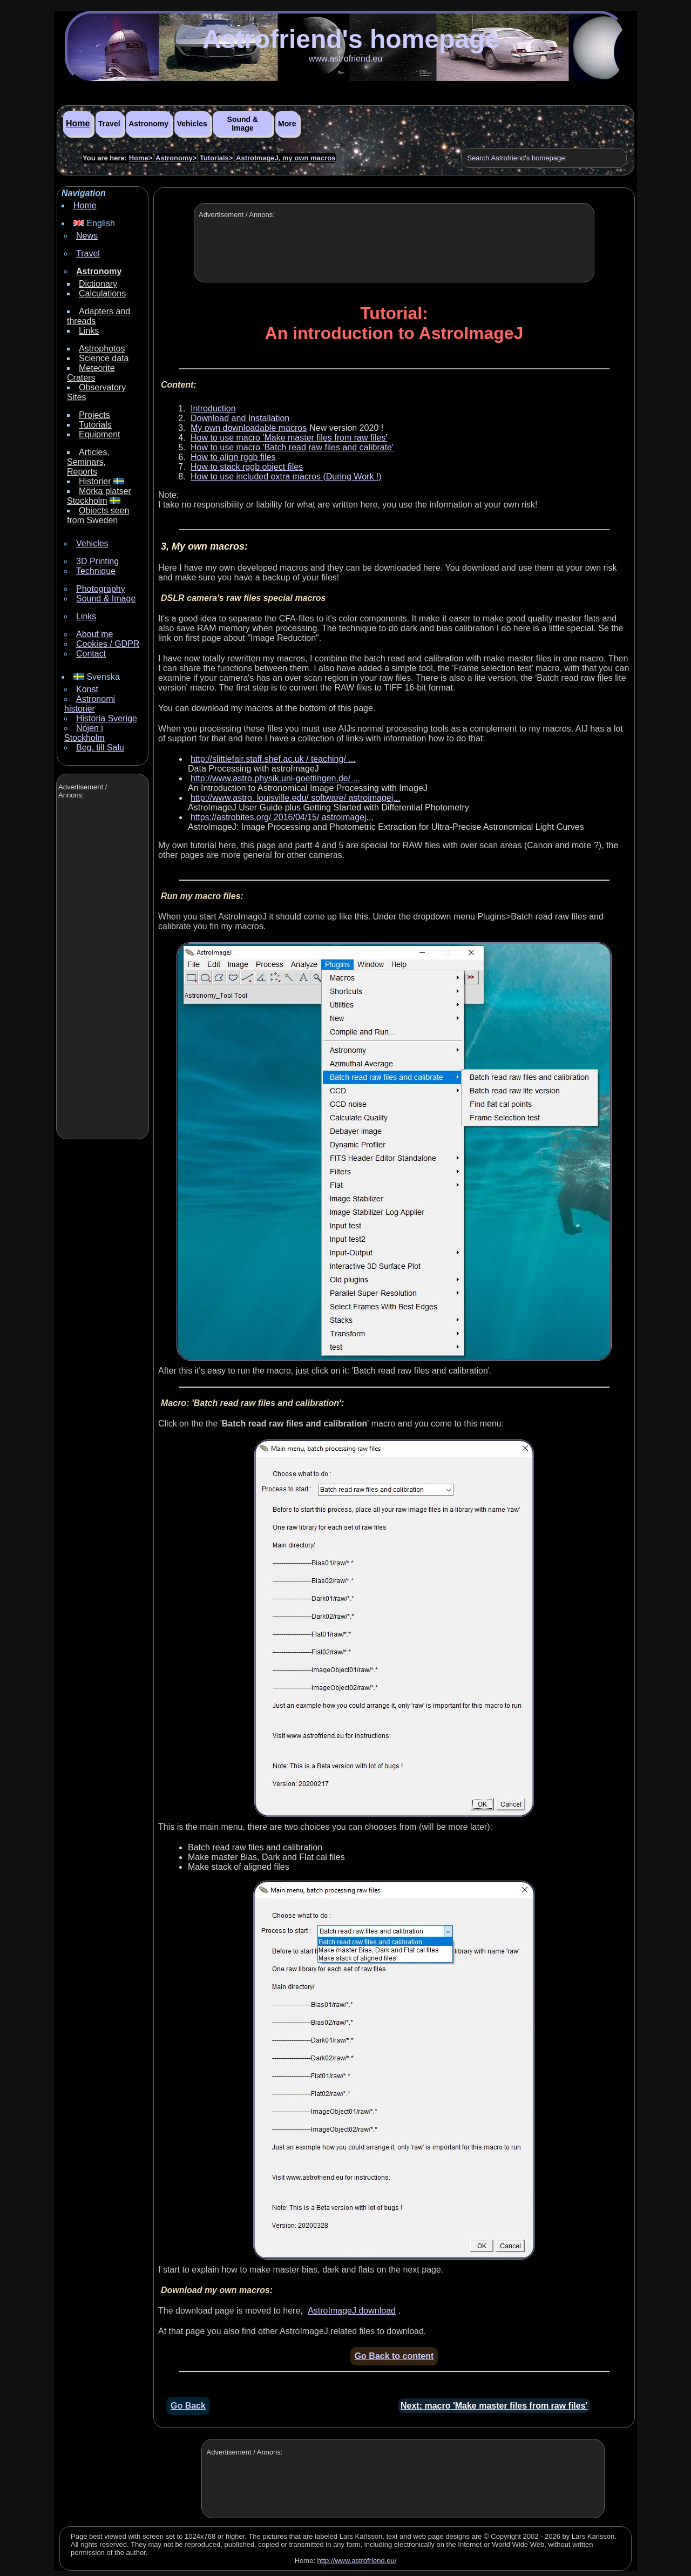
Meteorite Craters (91, 372)
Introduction (213, 408)
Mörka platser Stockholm (99, 495)
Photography (100, 588)
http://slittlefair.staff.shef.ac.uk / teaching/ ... (273, 758)
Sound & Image (243, 123)
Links (89, 330)
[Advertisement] (101, 970)
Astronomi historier (89, 703)
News (87, 235)
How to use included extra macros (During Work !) (286, 476)
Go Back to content (394, 2356)
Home (78, 123)
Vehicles (192, 123)
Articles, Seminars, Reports (88, 462)
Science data (104, 358)
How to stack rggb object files (247, 466)
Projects (94, 415)
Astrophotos (102, 348)
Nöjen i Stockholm (84, 733)
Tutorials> (216, 158)
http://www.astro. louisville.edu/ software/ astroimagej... (296, 797)
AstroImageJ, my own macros (285, 158)
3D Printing (97, 561)
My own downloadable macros (249, 427)
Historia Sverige (106, 718)
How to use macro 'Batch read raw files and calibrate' (292, 447)
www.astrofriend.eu (345, 58)
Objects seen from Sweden (98, 515)
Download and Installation (240, 418)
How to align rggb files (233, 457)
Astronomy (148, 123)
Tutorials (95, 424)
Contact (91, 653)
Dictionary (98, 283)
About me (94, 634)
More (287, 123)
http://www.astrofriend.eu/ (357, 2561)
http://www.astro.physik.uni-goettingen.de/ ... (275, 778)
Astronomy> (176, 158)
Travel (109, 123)
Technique (96, 571)
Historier (95, 481)
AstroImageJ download (352, 2310)
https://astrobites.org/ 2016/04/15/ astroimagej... (282, 817)
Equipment (99, 434)
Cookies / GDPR (107, 643)
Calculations (102, 293)
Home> (141, 158)
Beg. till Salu (100, 747)
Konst (87, 689)
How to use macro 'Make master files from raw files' (289, 437)
